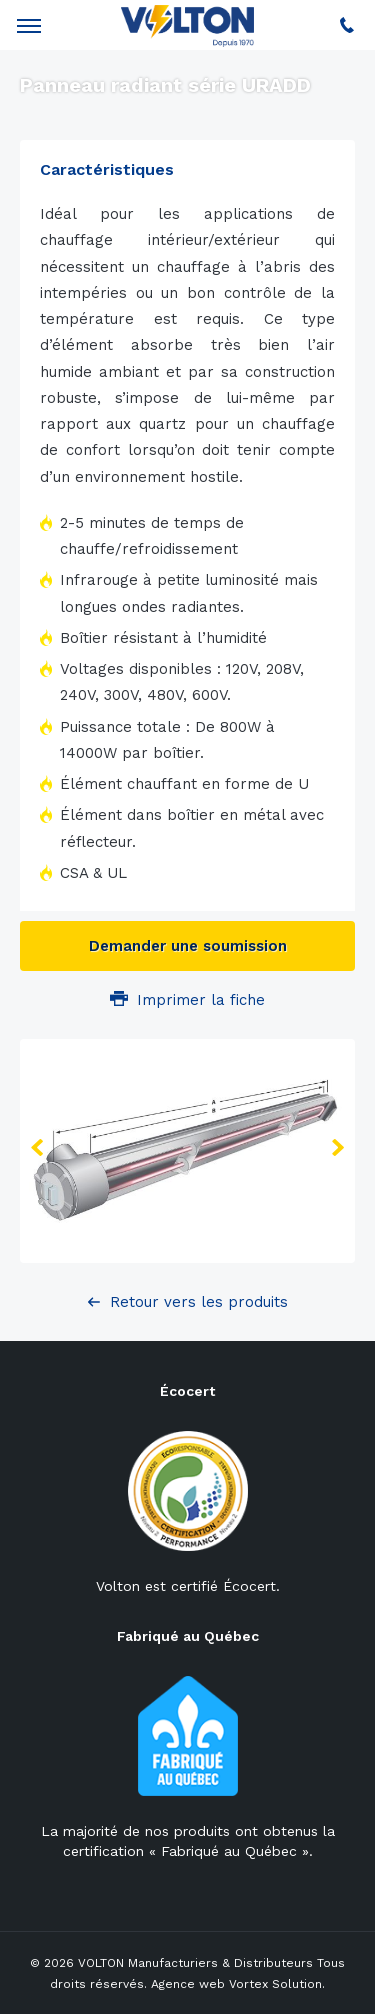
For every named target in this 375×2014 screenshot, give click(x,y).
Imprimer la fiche (187, 1000)
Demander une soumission (188, 946)
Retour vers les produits (199, 1302)
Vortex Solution (275, 1984)
